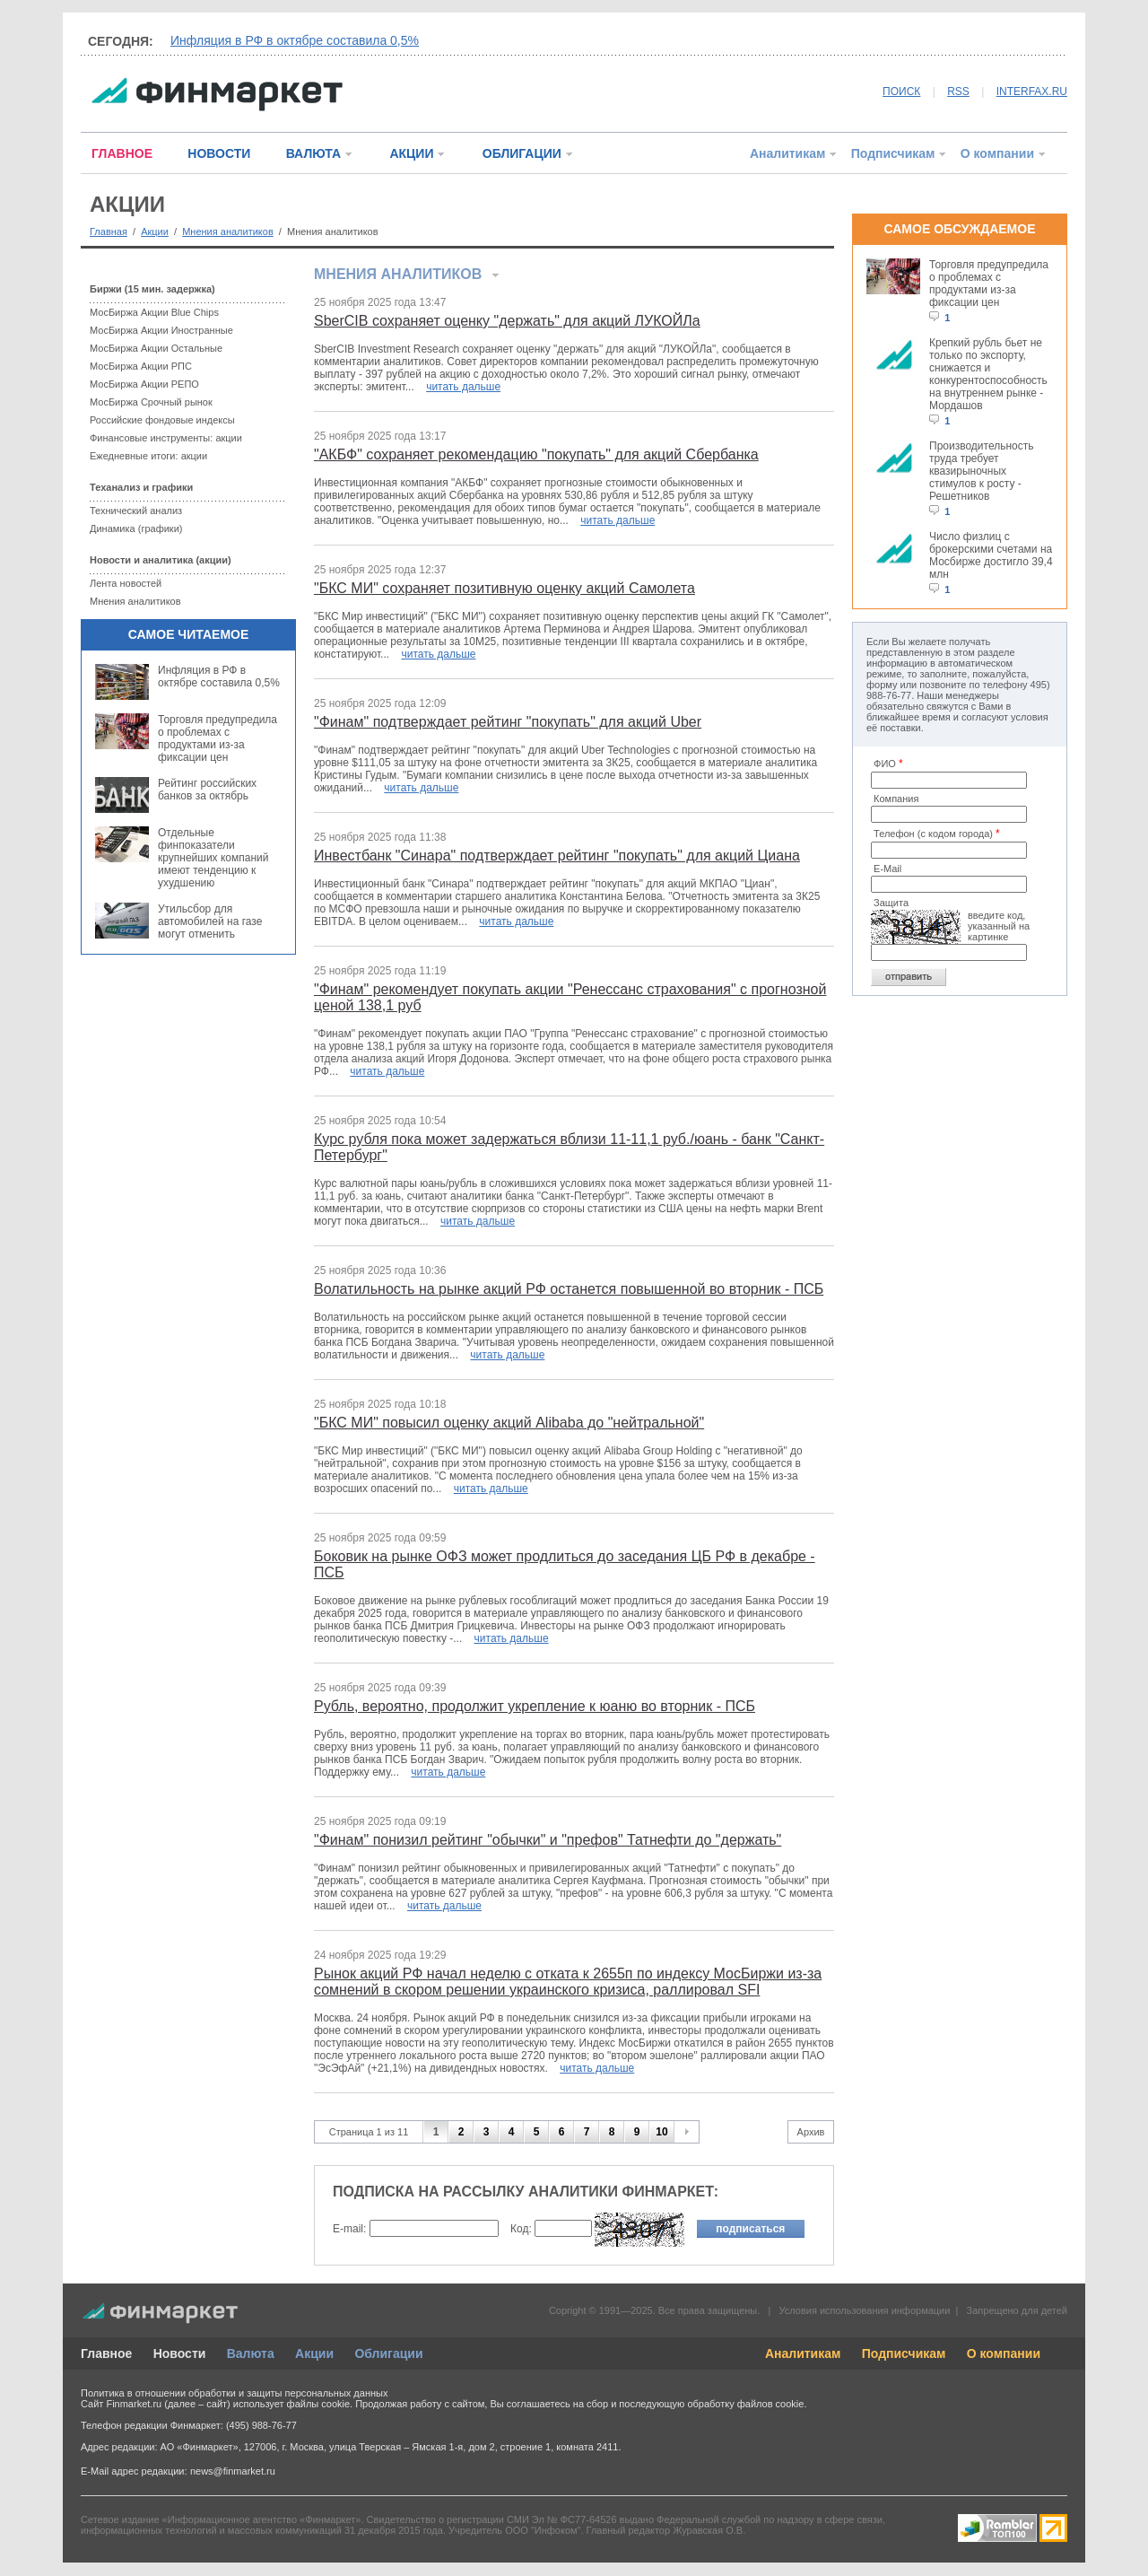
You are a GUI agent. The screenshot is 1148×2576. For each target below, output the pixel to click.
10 (661, 2132)
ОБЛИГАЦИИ (522, 153)
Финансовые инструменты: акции (166, 437)
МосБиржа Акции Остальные (156, 348)
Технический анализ (136, 510)
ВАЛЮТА (313, 153)
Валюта (250, 2353)
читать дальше (463, 386)
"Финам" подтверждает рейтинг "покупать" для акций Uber (507, 721)
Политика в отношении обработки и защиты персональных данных (234, 2393)
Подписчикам (893, 153)
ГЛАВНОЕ (121, 153)
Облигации (388, 2353)
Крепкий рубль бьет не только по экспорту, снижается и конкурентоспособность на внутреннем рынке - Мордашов (988, 374)
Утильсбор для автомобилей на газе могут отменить (210, 921)
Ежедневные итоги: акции (148, 455)
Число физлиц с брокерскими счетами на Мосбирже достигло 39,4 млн (991, 555)
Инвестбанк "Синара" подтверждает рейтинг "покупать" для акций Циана (557, 855)
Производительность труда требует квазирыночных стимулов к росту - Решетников (981, 471)
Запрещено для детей (1017, 2310)
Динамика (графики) (136, 528)
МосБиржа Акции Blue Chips (154, 312)
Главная (108, 231)
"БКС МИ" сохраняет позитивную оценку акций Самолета (504, 588)
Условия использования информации (864, 2310)
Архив (811, 2131)
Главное (106, 2353)
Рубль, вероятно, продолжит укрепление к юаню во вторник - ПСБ (534, 1706)
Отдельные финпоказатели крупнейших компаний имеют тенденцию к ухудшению (213, 857)
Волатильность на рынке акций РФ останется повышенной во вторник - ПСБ (568, 1289)
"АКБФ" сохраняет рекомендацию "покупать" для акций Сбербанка (536, 454)
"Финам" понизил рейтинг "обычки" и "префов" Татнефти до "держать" (547, 1839)
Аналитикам (787, 153)
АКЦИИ (411, 153)
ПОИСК (901, 91)
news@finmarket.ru (232, 2471)
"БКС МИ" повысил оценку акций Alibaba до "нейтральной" (509, 1422)
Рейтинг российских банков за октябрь (207, 789)
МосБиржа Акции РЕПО (144, 384)
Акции (155, 231)
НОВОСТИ (218, 153)
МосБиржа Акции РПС (141, 366)
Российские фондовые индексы (162, 420)
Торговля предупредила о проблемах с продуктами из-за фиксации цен (217, 738)
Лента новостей (125, 583)
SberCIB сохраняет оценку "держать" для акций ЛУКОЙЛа (507, 320)
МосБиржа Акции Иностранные (161, 330)
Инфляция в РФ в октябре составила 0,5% (294, 40)
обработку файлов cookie (745, 2403)
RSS (958, 91)
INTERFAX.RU (1031, 91)
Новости (179, 2353)
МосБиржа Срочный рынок (151, 402)
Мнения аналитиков (228, 231)
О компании (997, 153)
